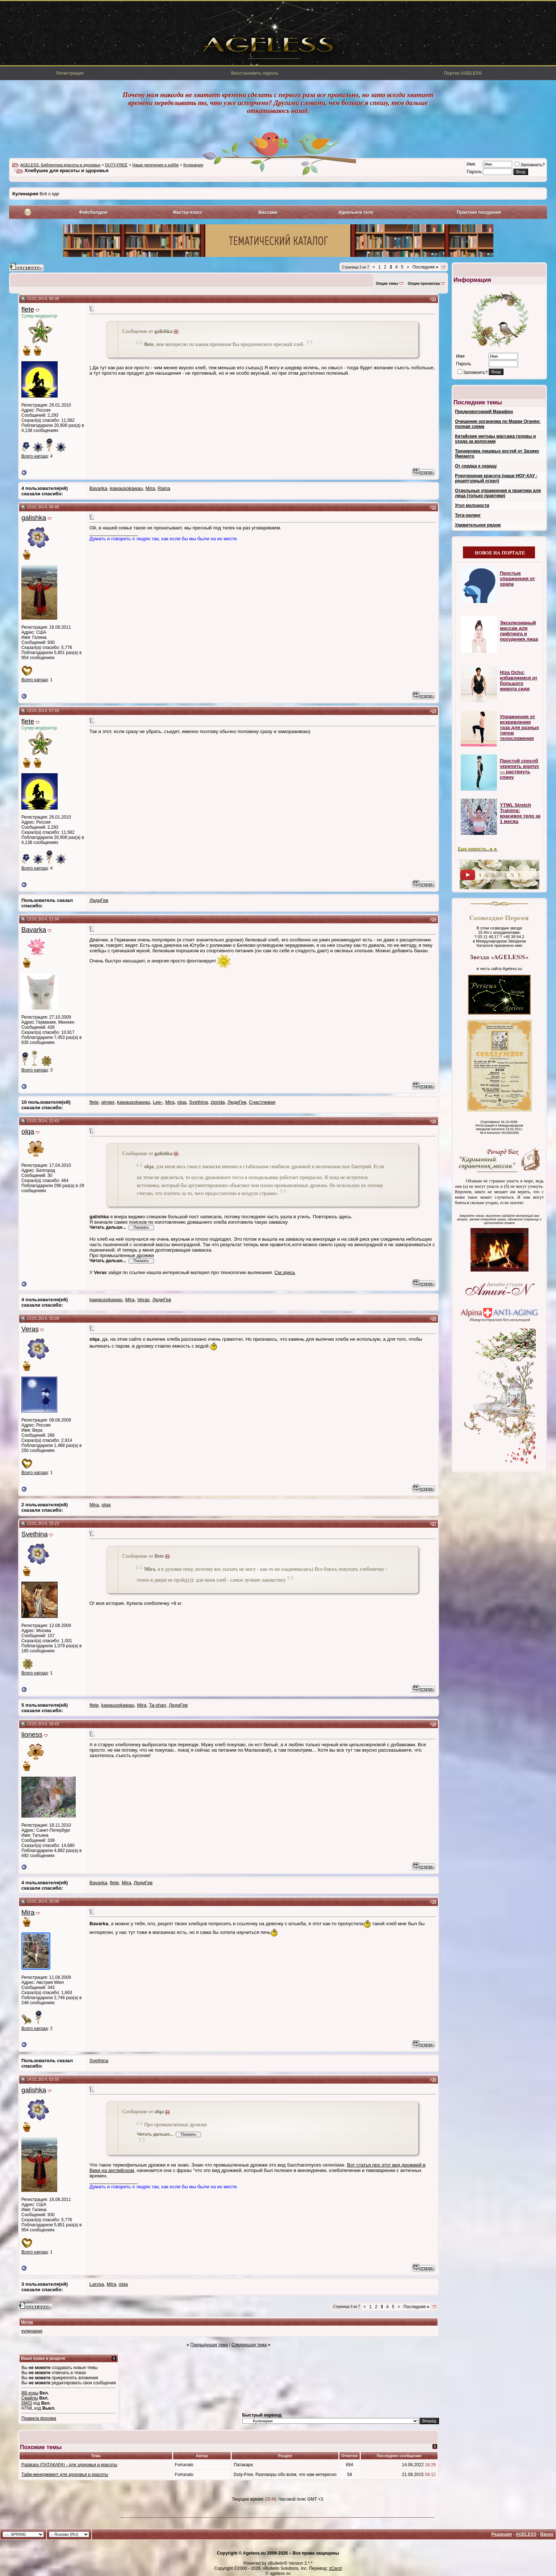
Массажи (267, 212)
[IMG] (26, 2403)
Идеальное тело (355, 212)
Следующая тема (249, 2344)
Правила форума (38, 2418)
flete (27, 309)
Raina (164, 488)
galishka (33, 517)
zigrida (217, 1102)
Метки (27, 2322)
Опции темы (387, 284)
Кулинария (193, 165)
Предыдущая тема (209, 2344)
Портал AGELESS (463, 73)
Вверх (546, 2534)
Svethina (198, 1102)
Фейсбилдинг (93, 212)
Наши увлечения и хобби (155, 165)
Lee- (158, 1102)
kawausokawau (126, 488)
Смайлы (29, 2398)
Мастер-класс (187, 212)
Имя (471, 164)
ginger (107, 1102)
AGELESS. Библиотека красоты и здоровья (60, 165)
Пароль (474, 171)
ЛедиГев (98, 900)
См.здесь (285, 1272)
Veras (143, 1299)
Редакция (501, 2534)
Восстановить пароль (255, 73)
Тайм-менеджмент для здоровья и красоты (64, 2474)
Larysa (96, 2284)
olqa (181, 1102)
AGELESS (526, 2534)
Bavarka (98, 488)
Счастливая (262, 1102)
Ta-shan (157, 1705)
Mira (150, 488)
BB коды (29, 2393)
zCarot (335, 2568)
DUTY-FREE (116, 165)
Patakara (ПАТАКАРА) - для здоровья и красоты (69, 2464)
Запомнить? (530, 164)
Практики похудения (479, 212)
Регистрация (70, 73)
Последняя (425, 267)
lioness (31, 1734)
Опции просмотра (424, 284)
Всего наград (34, 456)
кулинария (31, 2331)
